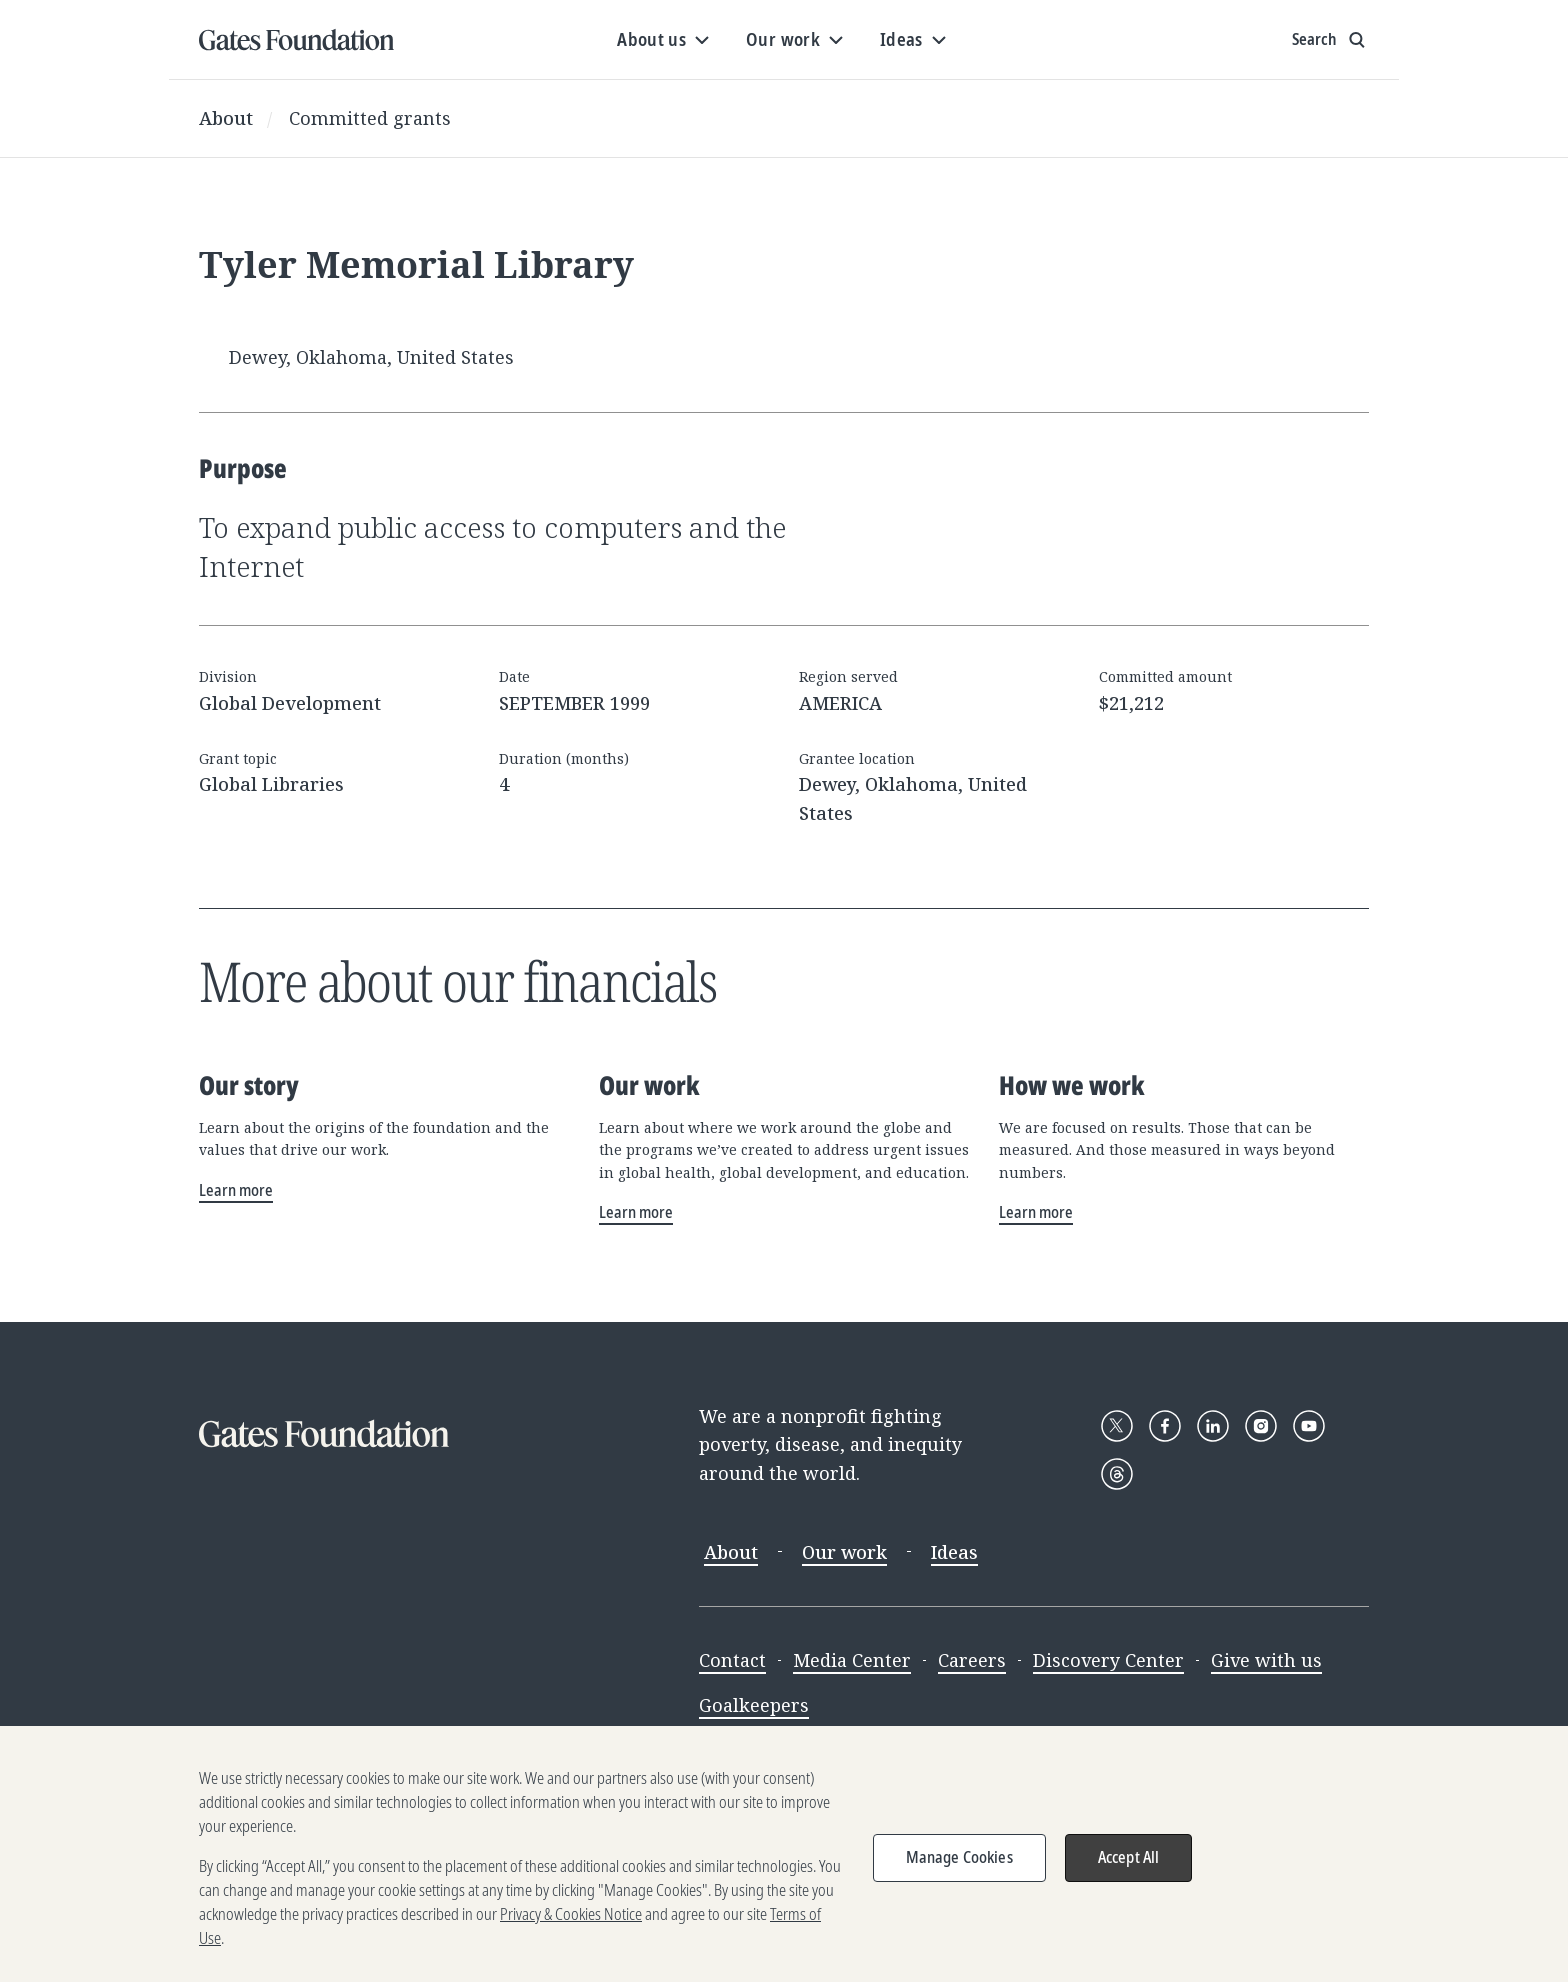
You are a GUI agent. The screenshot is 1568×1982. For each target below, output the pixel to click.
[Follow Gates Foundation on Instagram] (1261, 1426)
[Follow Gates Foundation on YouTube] (1309, 1426)
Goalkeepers (754, 1705)
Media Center (852, 1660)
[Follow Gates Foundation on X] (1117, 1426)
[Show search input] (1330, 40)
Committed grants (370, 118)
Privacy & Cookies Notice (571, 1930)
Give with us (1266, 1660)
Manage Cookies (959, 1873)
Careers (972, 1660)
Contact (732, 1660)
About (226, 118)
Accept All (1129, 1873)
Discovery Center (1108, 1660)
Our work (844, 1552)
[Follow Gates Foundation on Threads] (1117, 1474)
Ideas (954, 1552)
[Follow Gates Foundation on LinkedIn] (1213, 1426)
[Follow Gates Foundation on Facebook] (1165, 1426)
